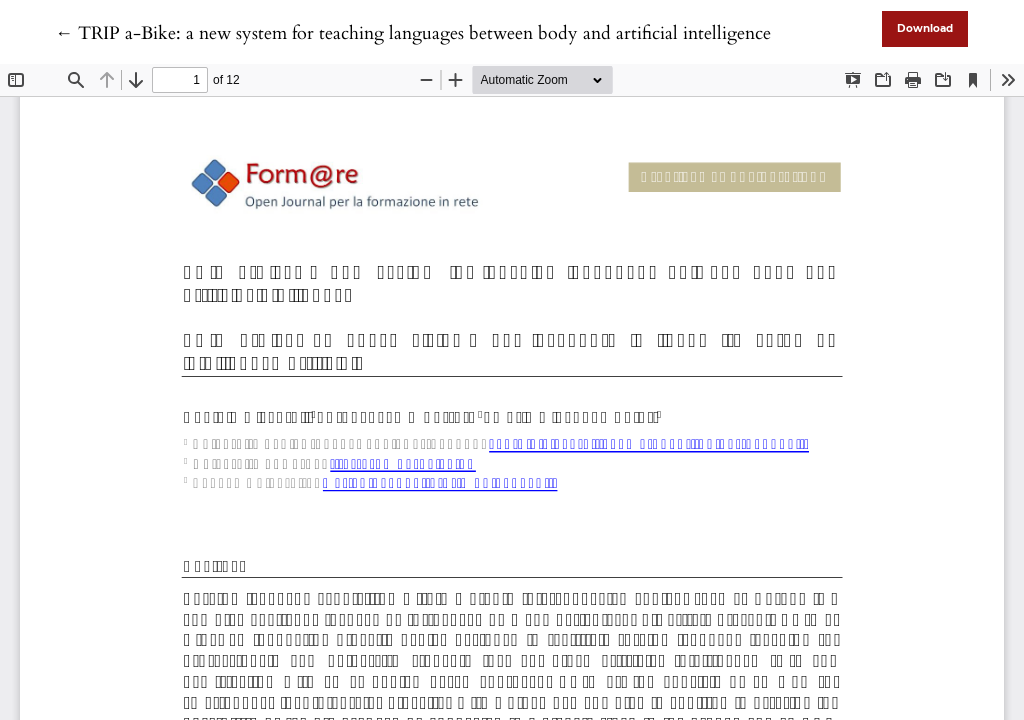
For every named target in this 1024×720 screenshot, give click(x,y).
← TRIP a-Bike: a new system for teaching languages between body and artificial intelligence (413, 33)
